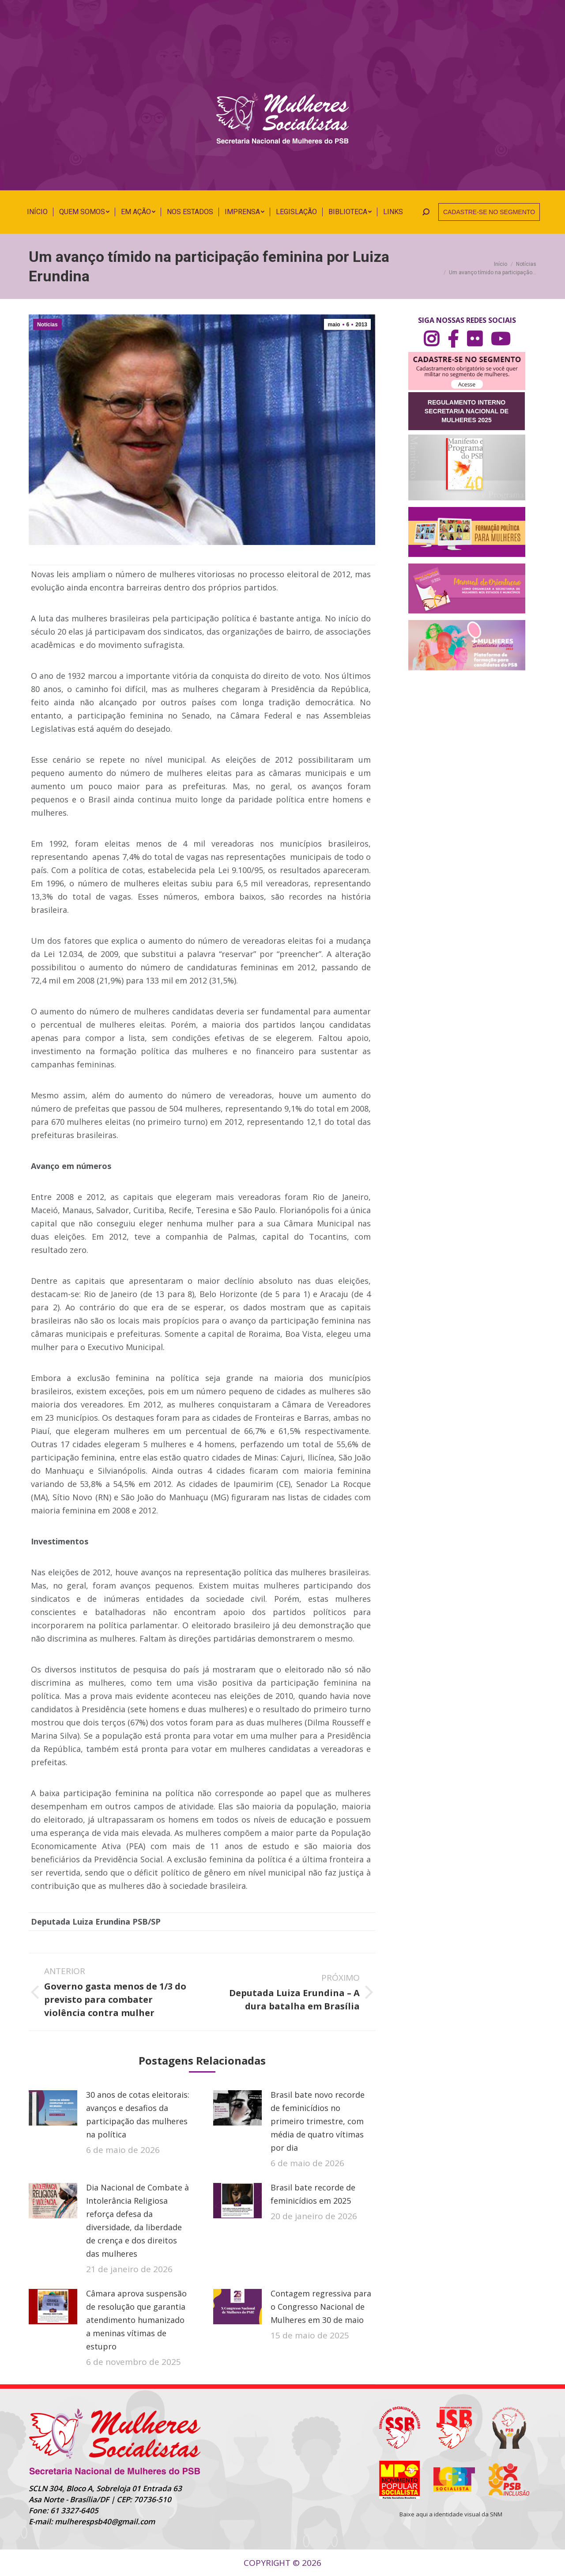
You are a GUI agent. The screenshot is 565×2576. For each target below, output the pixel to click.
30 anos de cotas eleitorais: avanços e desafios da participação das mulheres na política (137, 2114)
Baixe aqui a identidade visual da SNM (450, 2514)
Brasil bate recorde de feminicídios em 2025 (313, 2194)
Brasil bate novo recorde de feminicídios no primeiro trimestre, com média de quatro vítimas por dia (318, 2121)
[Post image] (53, 2108)
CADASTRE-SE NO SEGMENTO (489, 212)
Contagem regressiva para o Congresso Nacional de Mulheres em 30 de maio (321, 2306)
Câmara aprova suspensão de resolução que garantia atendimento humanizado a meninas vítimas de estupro (136, 2320)
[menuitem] (37, 212)
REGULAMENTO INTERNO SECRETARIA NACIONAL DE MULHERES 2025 (466, 411)
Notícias (47, 325)
